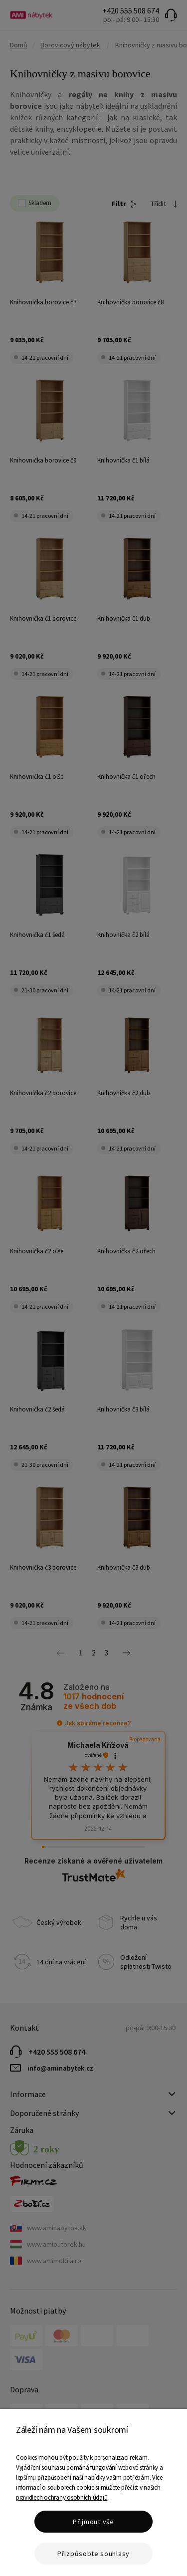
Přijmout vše (93, 2521)
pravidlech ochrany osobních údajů (61, 2497)
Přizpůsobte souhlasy (93, 2553)
